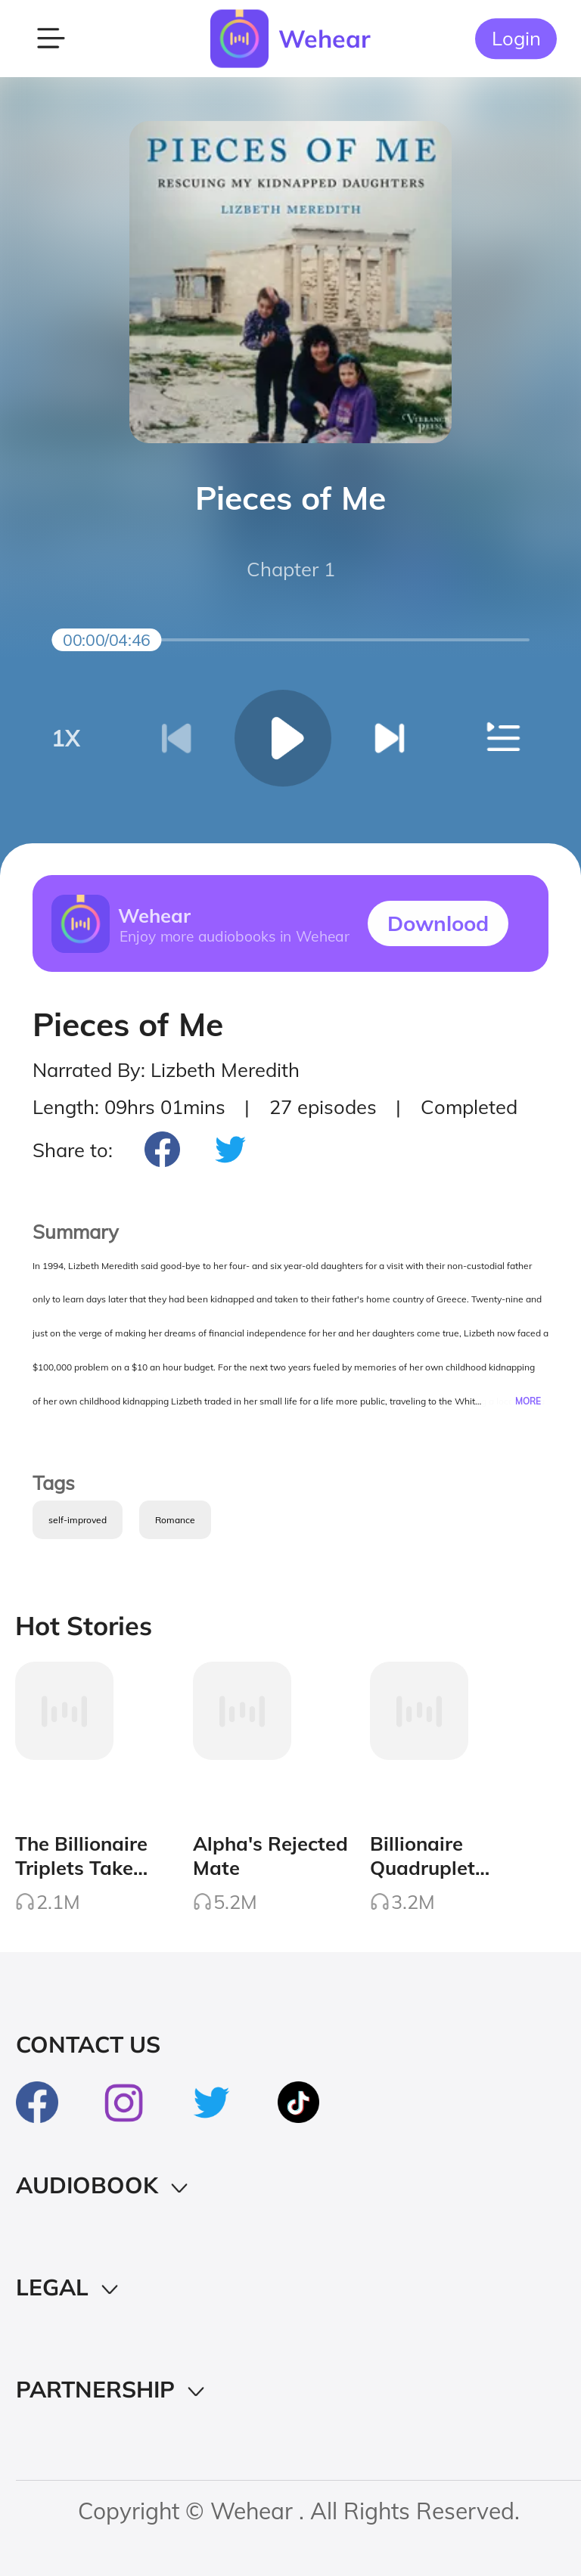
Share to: (73, 1149)
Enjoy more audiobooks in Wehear (234, 935)
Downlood (438, 923)
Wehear (324, 38)
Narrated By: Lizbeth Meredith (166, 1069)
